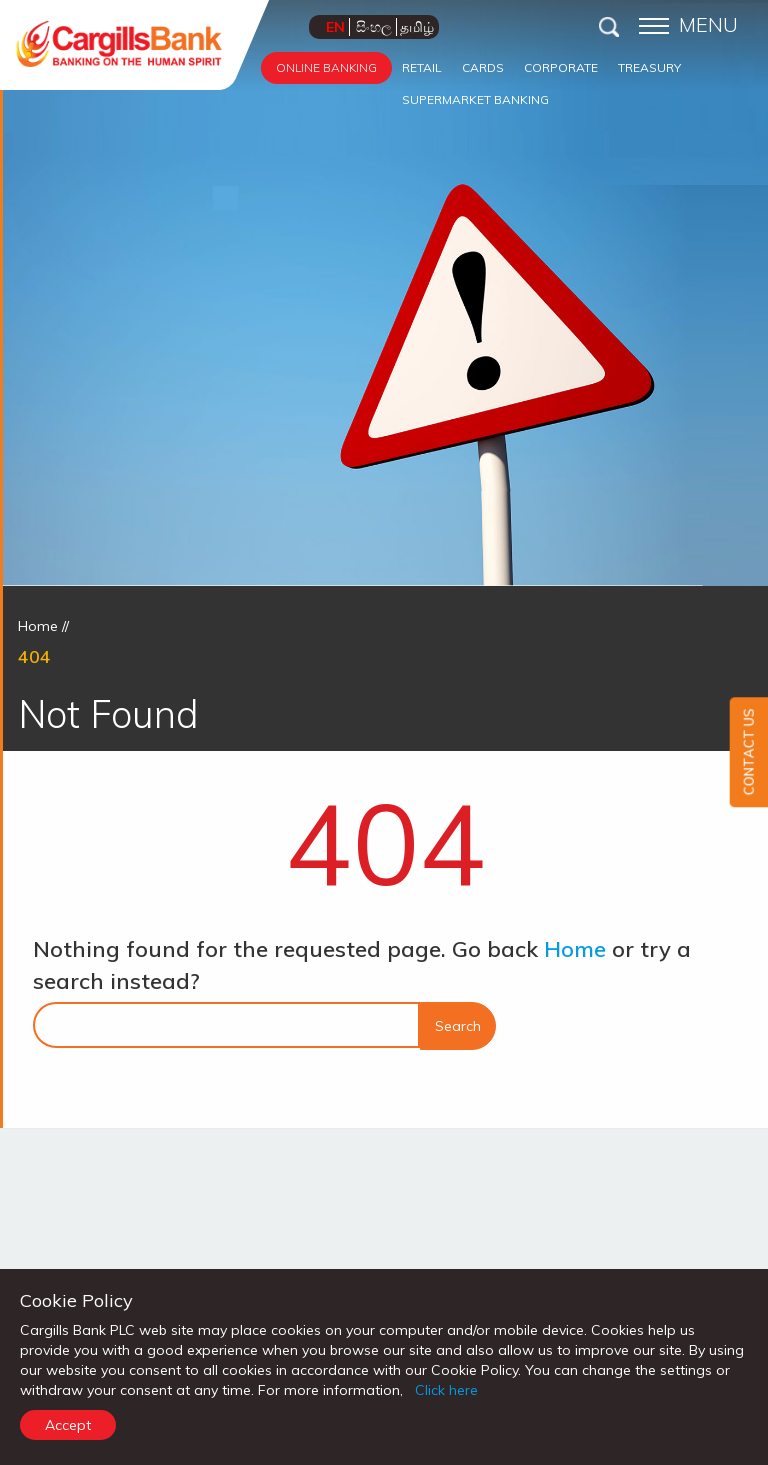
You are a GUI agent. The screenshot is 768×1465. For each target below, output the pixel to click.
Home (38, 626)
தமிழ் (417, 27)
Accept (68, 1425)
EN (335, 27)
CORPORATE (561, 67)
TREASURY (649, 67)
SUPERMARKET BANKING (475, 99)
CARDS (483, 67)
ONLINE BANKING (326, 67)
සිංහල (374, 27)
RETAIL (422, 67)
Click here (446, 1390)
